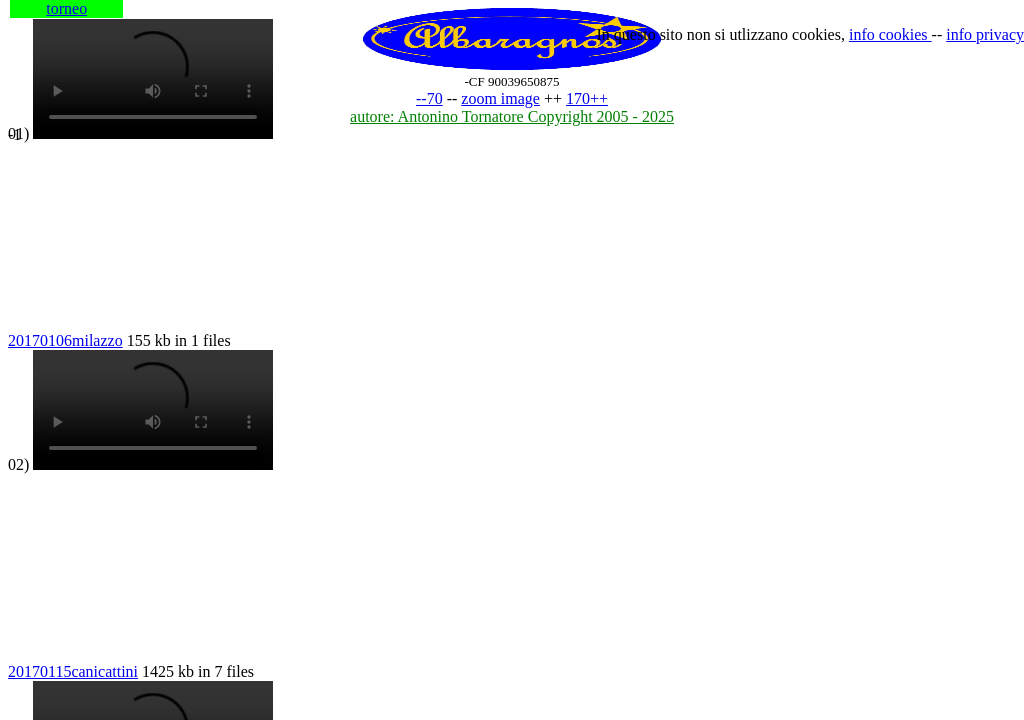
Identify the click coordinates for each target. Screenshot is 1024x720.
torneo (66, 8)
